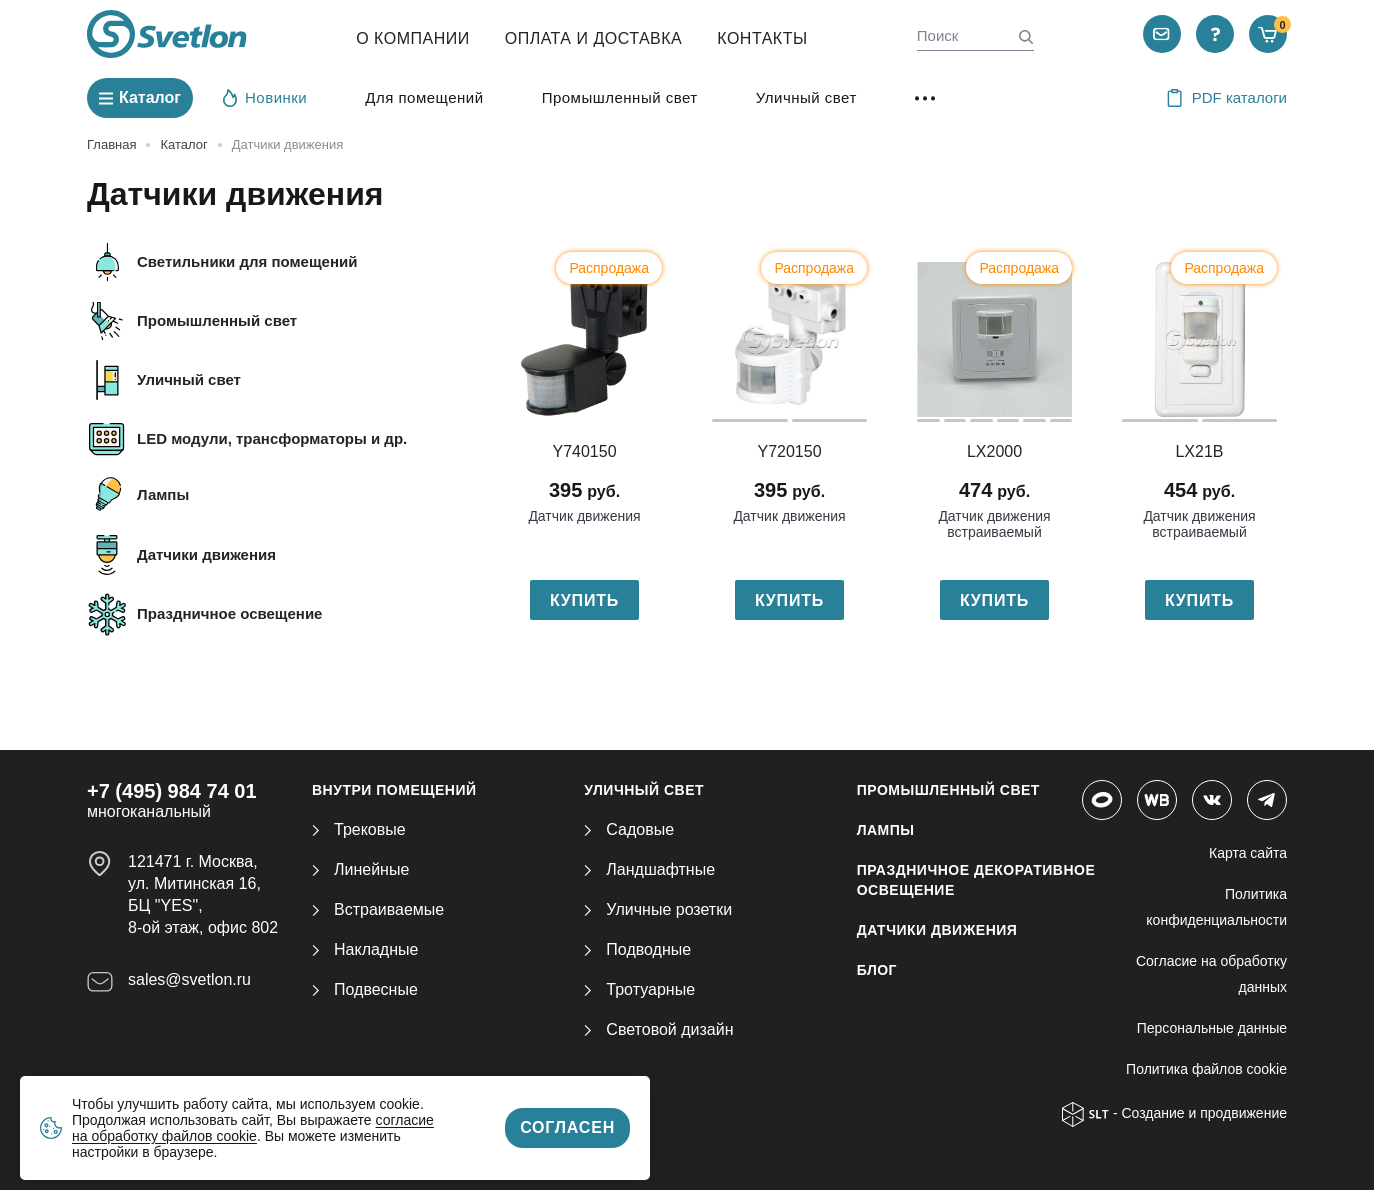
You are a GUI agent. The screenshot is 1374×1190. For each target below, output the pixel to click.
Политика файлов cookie (1206, 1069)
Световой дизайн (658, 1029)
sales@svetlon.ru (189, 979)
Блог (877, 970)
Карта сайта (1248, 853)
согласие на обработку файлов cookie (253, 1128)
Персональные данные (1212, 1028)
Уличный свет (806, 97)
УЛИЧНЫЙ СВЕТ (644, 790)
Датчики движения (206, 554)
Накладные (365, 949)
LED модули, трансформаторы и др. (272, 438)
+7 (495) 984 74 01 (172, 791)
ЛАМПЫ (886, 830)
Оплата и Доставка (594, 38)
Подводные (637, 949)
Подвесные (365, 989)
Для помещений (424, 97)
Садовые (629, 829)
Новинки (265, 97)
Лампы (163, 494)
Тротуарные (639, 989)
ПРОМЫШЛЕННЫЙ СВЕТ (948, 790)
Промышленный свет (620, 97)
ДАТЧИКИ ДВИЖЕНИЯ (937, 930)
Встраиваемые (378, 909)
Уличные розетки (658, 909)
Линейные (360, 869)
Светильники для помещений (247, 261)
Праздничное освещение (229, 613)
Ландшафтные (649, 869)
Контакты (762, 38)
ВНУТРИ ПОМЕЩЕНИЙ (394, 790)
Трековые (359, 829)
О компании (413, 38)
